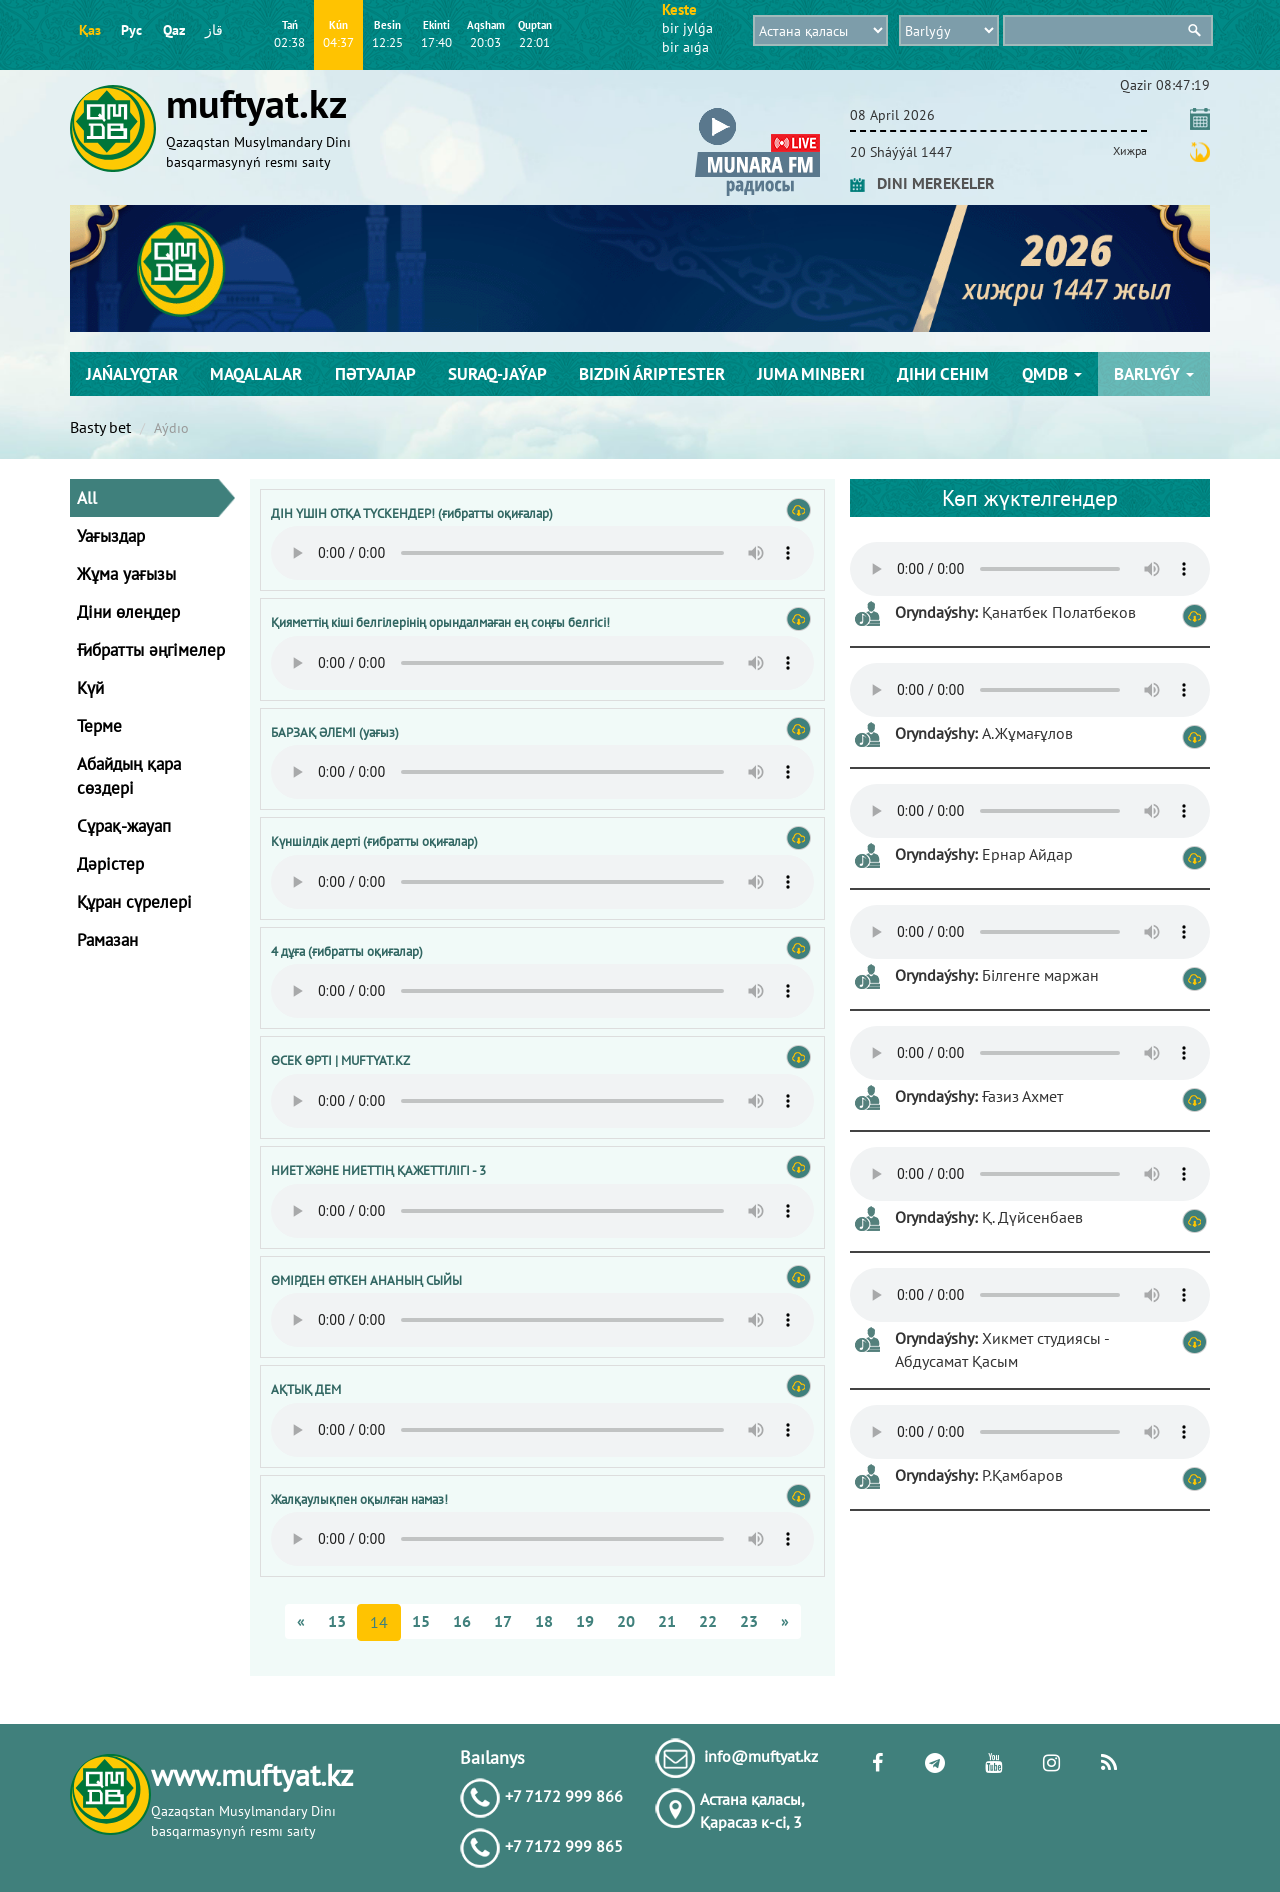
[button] (757, 111)
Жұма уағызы (126, 574)
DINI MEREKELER (922, 183)
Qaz (174, 30)
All (87, 498)
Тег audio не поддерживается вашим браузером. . (542, 553)
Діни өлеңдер (128, 612)
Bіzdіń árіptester (652, 374)
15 (421, 1621)
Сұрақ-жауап (124, 826)
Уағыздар (111, 536)
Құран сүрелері (134, 902)
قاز (214, 30)
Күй (90, 688)
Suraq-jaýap (497, 374)
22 (708, 1621)
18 (544, 1621)
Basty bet (100, 427)
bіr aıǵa (685, 47)
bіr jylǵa (687, 28)
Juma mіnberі (811, 374)
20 (626, 1621)
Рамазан (107, 940)
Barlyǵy (1154, 374)
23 (749, 1621)
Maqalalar (256, 374)
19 (585, 1621)
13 (337, 1621)
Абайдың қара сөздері (129, 776)
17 (503, 1621)
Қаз (90, 30)
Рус (131, 30)
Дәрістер (110, 864)
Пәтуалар (375, 374)
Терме (99, 726)
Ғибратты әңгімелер (151, 650)
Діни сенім (943, 374)
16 (462, 1621)
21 (667, 1621)
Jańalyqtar (132, 374)
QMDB (1052, 374)
